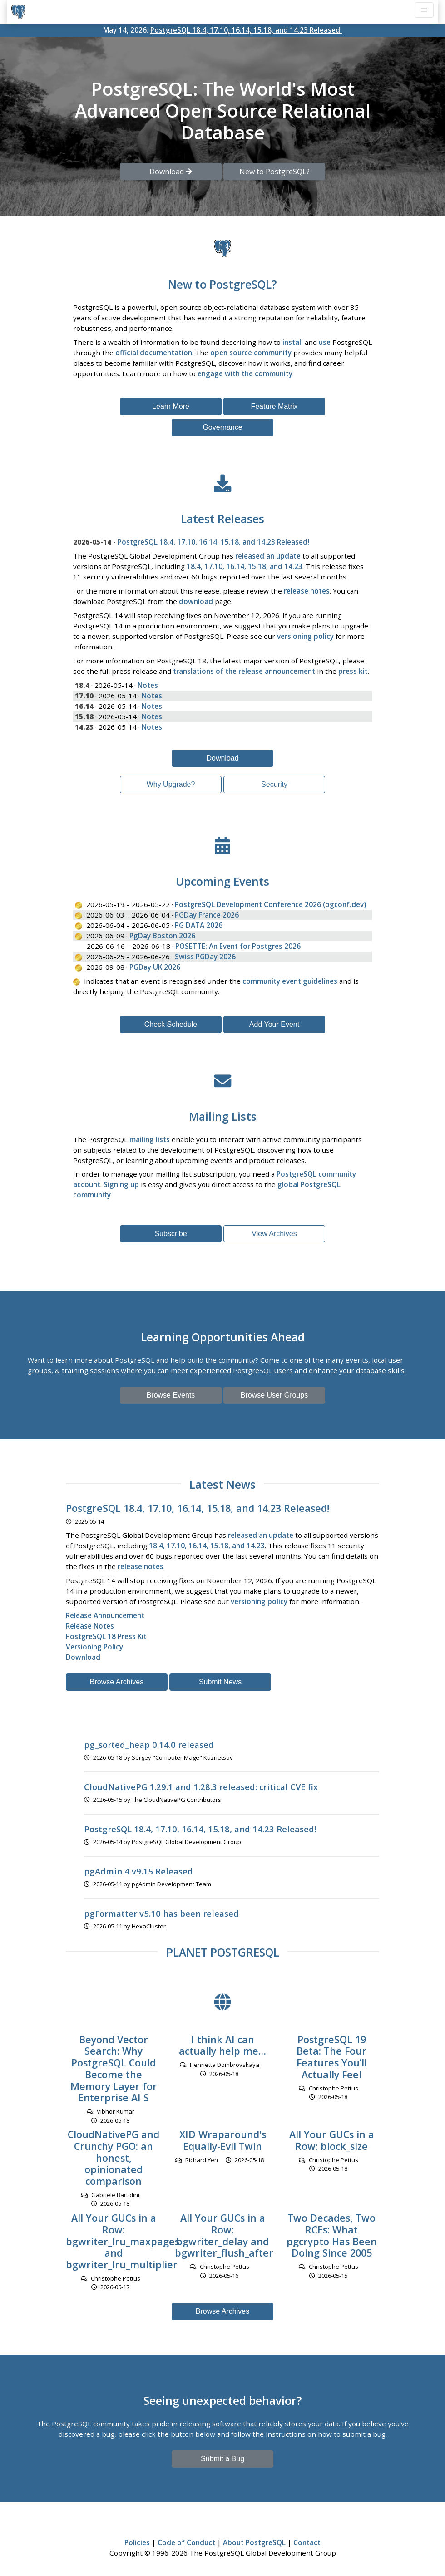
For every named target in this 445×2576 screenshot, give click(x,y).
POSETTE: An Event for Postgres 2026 (238, 946)
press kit (353, 671)
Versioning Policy (94, 1646)
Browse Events (171, 1395)
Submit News (220, 1682)
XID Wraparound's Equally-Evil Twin (222, 2140)
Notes (148, 685)
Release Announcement (105, 1615)
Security (274, 784)
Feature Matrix (274, 406)
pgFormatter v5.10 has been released (161, 1913)
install (292, 342)
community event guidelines (289, 981)
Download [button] (170, 172)
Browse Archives (116, 1682)
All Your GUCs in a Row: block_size (331, 2140)
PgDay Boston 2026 (162, 935)
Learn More (170, 406)
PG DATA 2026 (198, 925)
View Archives (274, 1233)
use (325, 342)
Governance (222, 427)
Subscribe (170, 1233)
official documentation (153, 352)
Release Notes (90, 1625)
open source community (251, 352)
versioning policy (305, 636)
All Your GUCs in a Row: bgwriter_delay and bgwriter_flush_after (224, 2235)
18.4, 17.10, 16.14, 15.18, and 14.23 (244, 566)
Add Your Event (274, 1024)
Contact (307, 2542)
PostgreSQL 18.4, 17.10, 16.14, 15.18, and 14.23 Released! (246, 29)
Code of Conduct (186, 2542)
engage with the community (245, 373)
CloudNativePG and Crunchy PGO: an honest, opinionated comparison (113, 2158)
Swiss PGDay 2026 (205, 956)
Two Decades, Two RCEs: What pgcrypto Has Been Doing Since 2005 (332, 2235)
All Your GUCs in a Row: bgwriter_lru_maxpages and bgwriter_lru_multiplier (122, 2241)
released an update (268, 555)
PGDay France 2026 (207, 914)
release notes (307, 590)
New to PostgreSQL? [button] (274, 172)
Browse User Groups (274, 1395)
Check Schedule (171, 1024)
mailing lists (149, 1139)
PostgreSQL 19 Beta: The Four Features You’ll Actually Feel (332, 2057)
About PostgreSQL (254, 2542)
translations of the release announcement (244, 671)
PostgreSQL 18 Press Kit (106, 1636)
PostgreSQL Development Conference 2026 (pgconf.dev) (270, 904)
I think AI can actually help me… (222, 2045)
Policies (137, 2542)
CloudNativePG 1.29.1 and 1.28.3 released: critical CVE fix (201, 1786)
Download (222, 758)
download (196, 601)
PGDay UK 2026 (154, 967)
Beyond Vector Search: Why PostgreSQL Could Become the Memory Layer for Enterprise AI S (113, 2069)
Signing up (121, 1184)
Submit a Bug (222, 2459)
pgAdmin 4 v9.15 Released (138, 1871)
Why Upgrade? (171, 784)
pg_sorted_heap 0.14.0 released (149, 1744)
